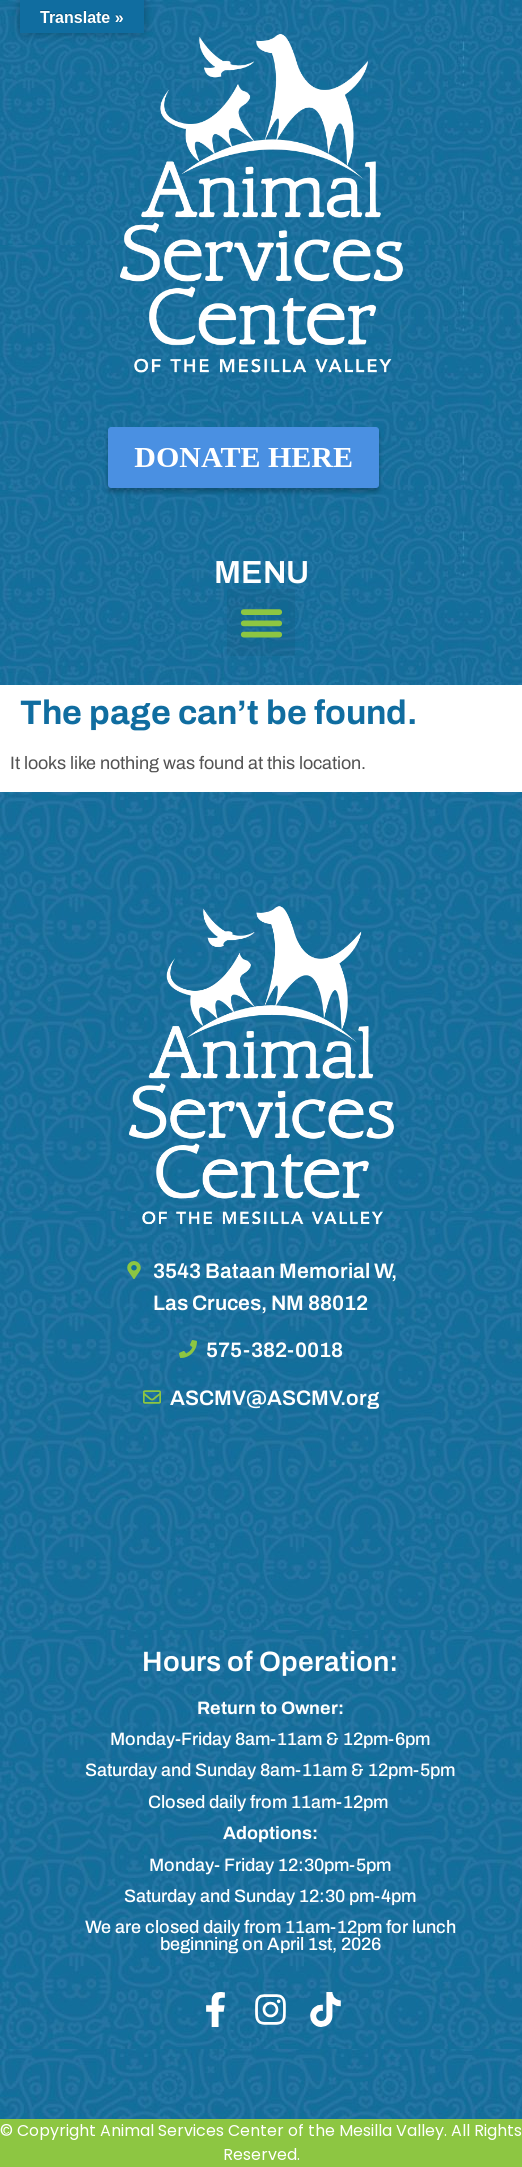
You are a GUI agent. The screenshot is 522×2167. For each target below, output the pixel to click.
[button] (261, 623)
